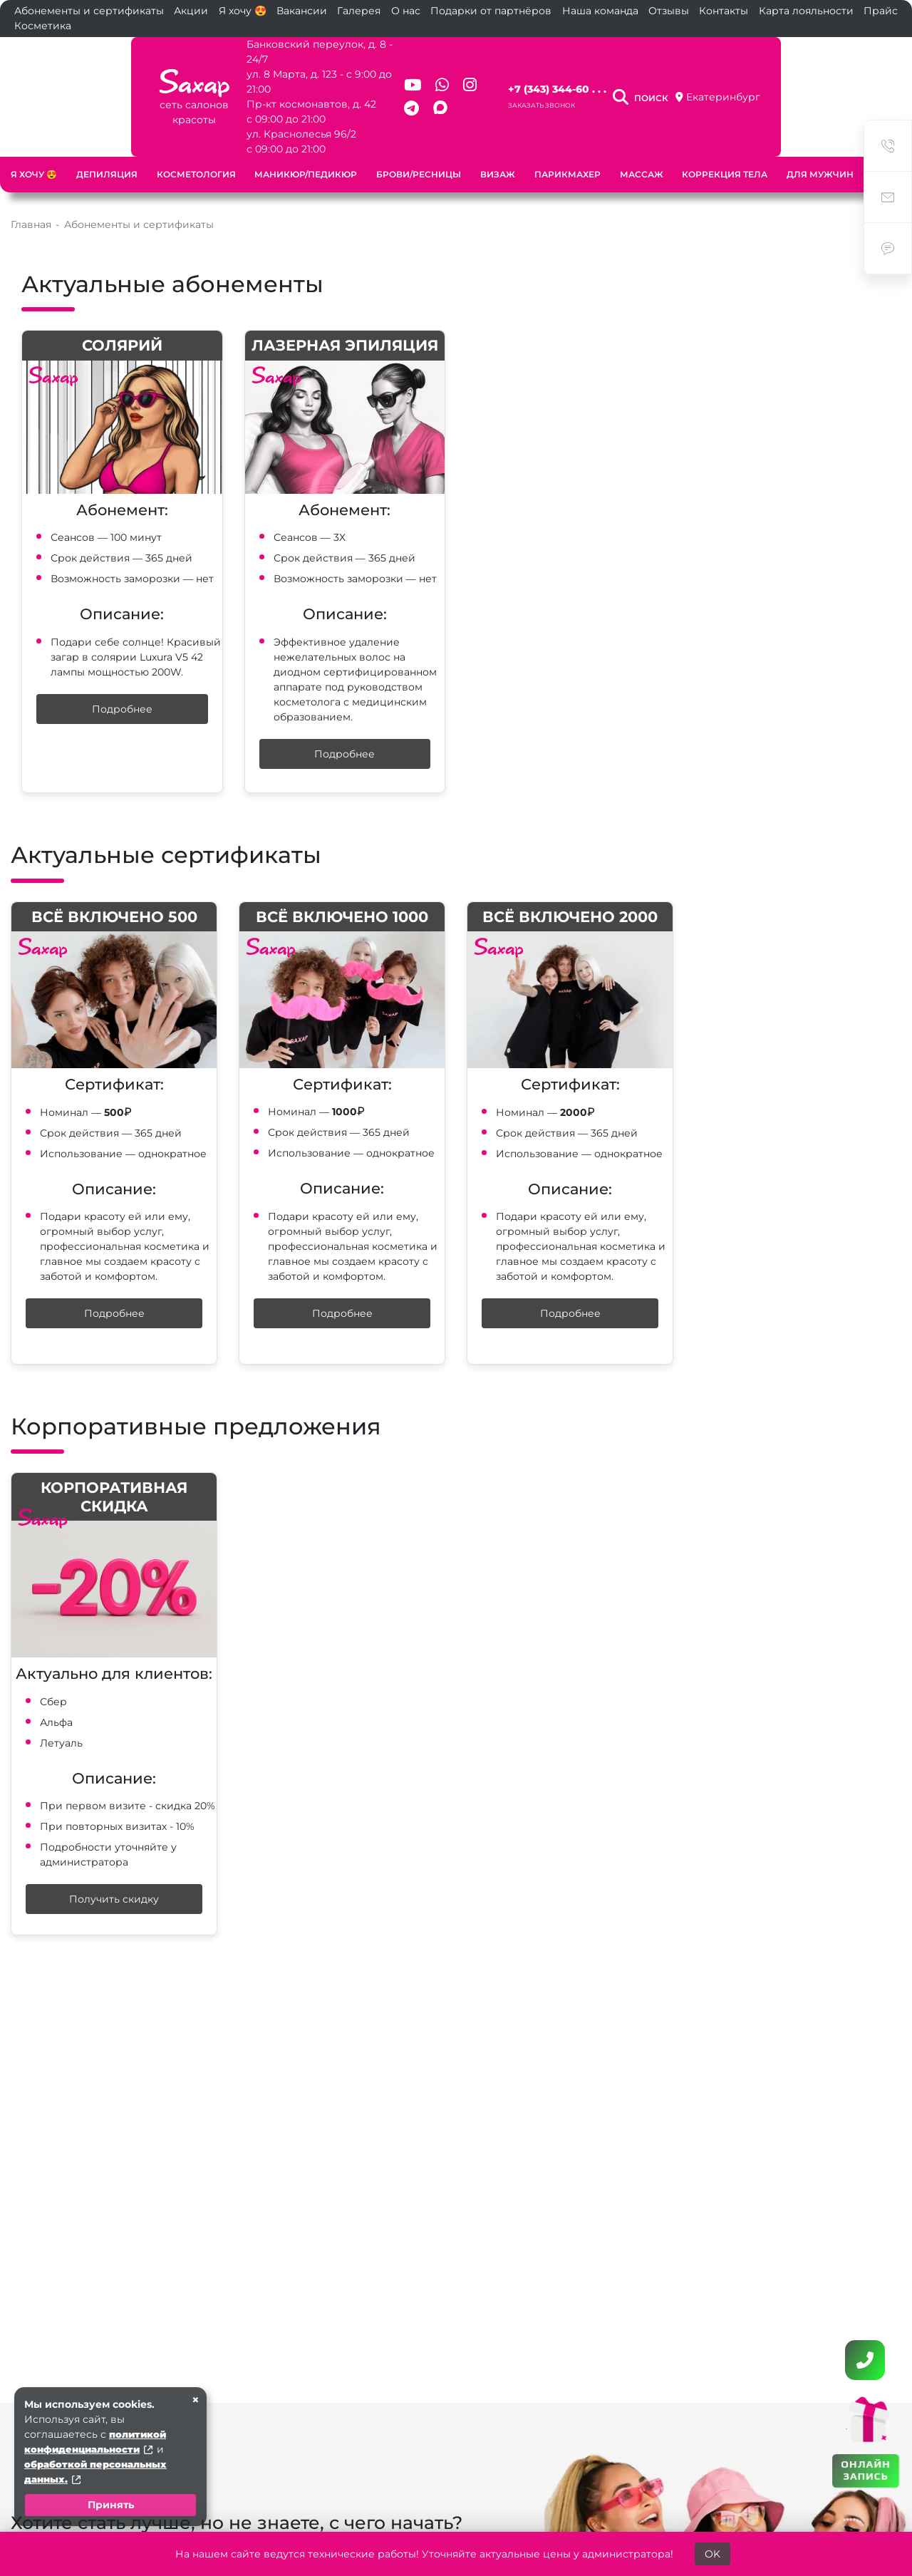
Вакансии (301, 10)
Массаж (641, 144)
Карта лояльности (806, 10)
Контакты (723, 10)
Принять (111, 2504)
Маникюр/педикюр (305, 144)
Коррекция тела (724, 144)
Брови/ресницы (418, 144)
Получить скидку (114, 1869)
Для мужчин (820, 144)
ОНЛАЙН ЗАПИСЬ (865, 2469)
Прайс (881, 10)
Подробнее (122, 679)
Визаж (497, 144)
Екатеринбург (832, 82)
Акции (191, 10)
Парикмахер (567, 144)
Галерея (358, 10)
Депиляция (107, 144)
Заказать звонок (573, 90)
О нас (405, 10)
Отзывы (668, 10)
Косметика (42, 25)
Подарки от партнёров (490, 10)
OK (712, 2553)
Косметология (196, 144)
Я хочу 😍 (242, 10)
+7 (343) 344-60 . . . (589, 74)
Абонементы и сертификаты (89, 10)
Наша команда (600, 10)
